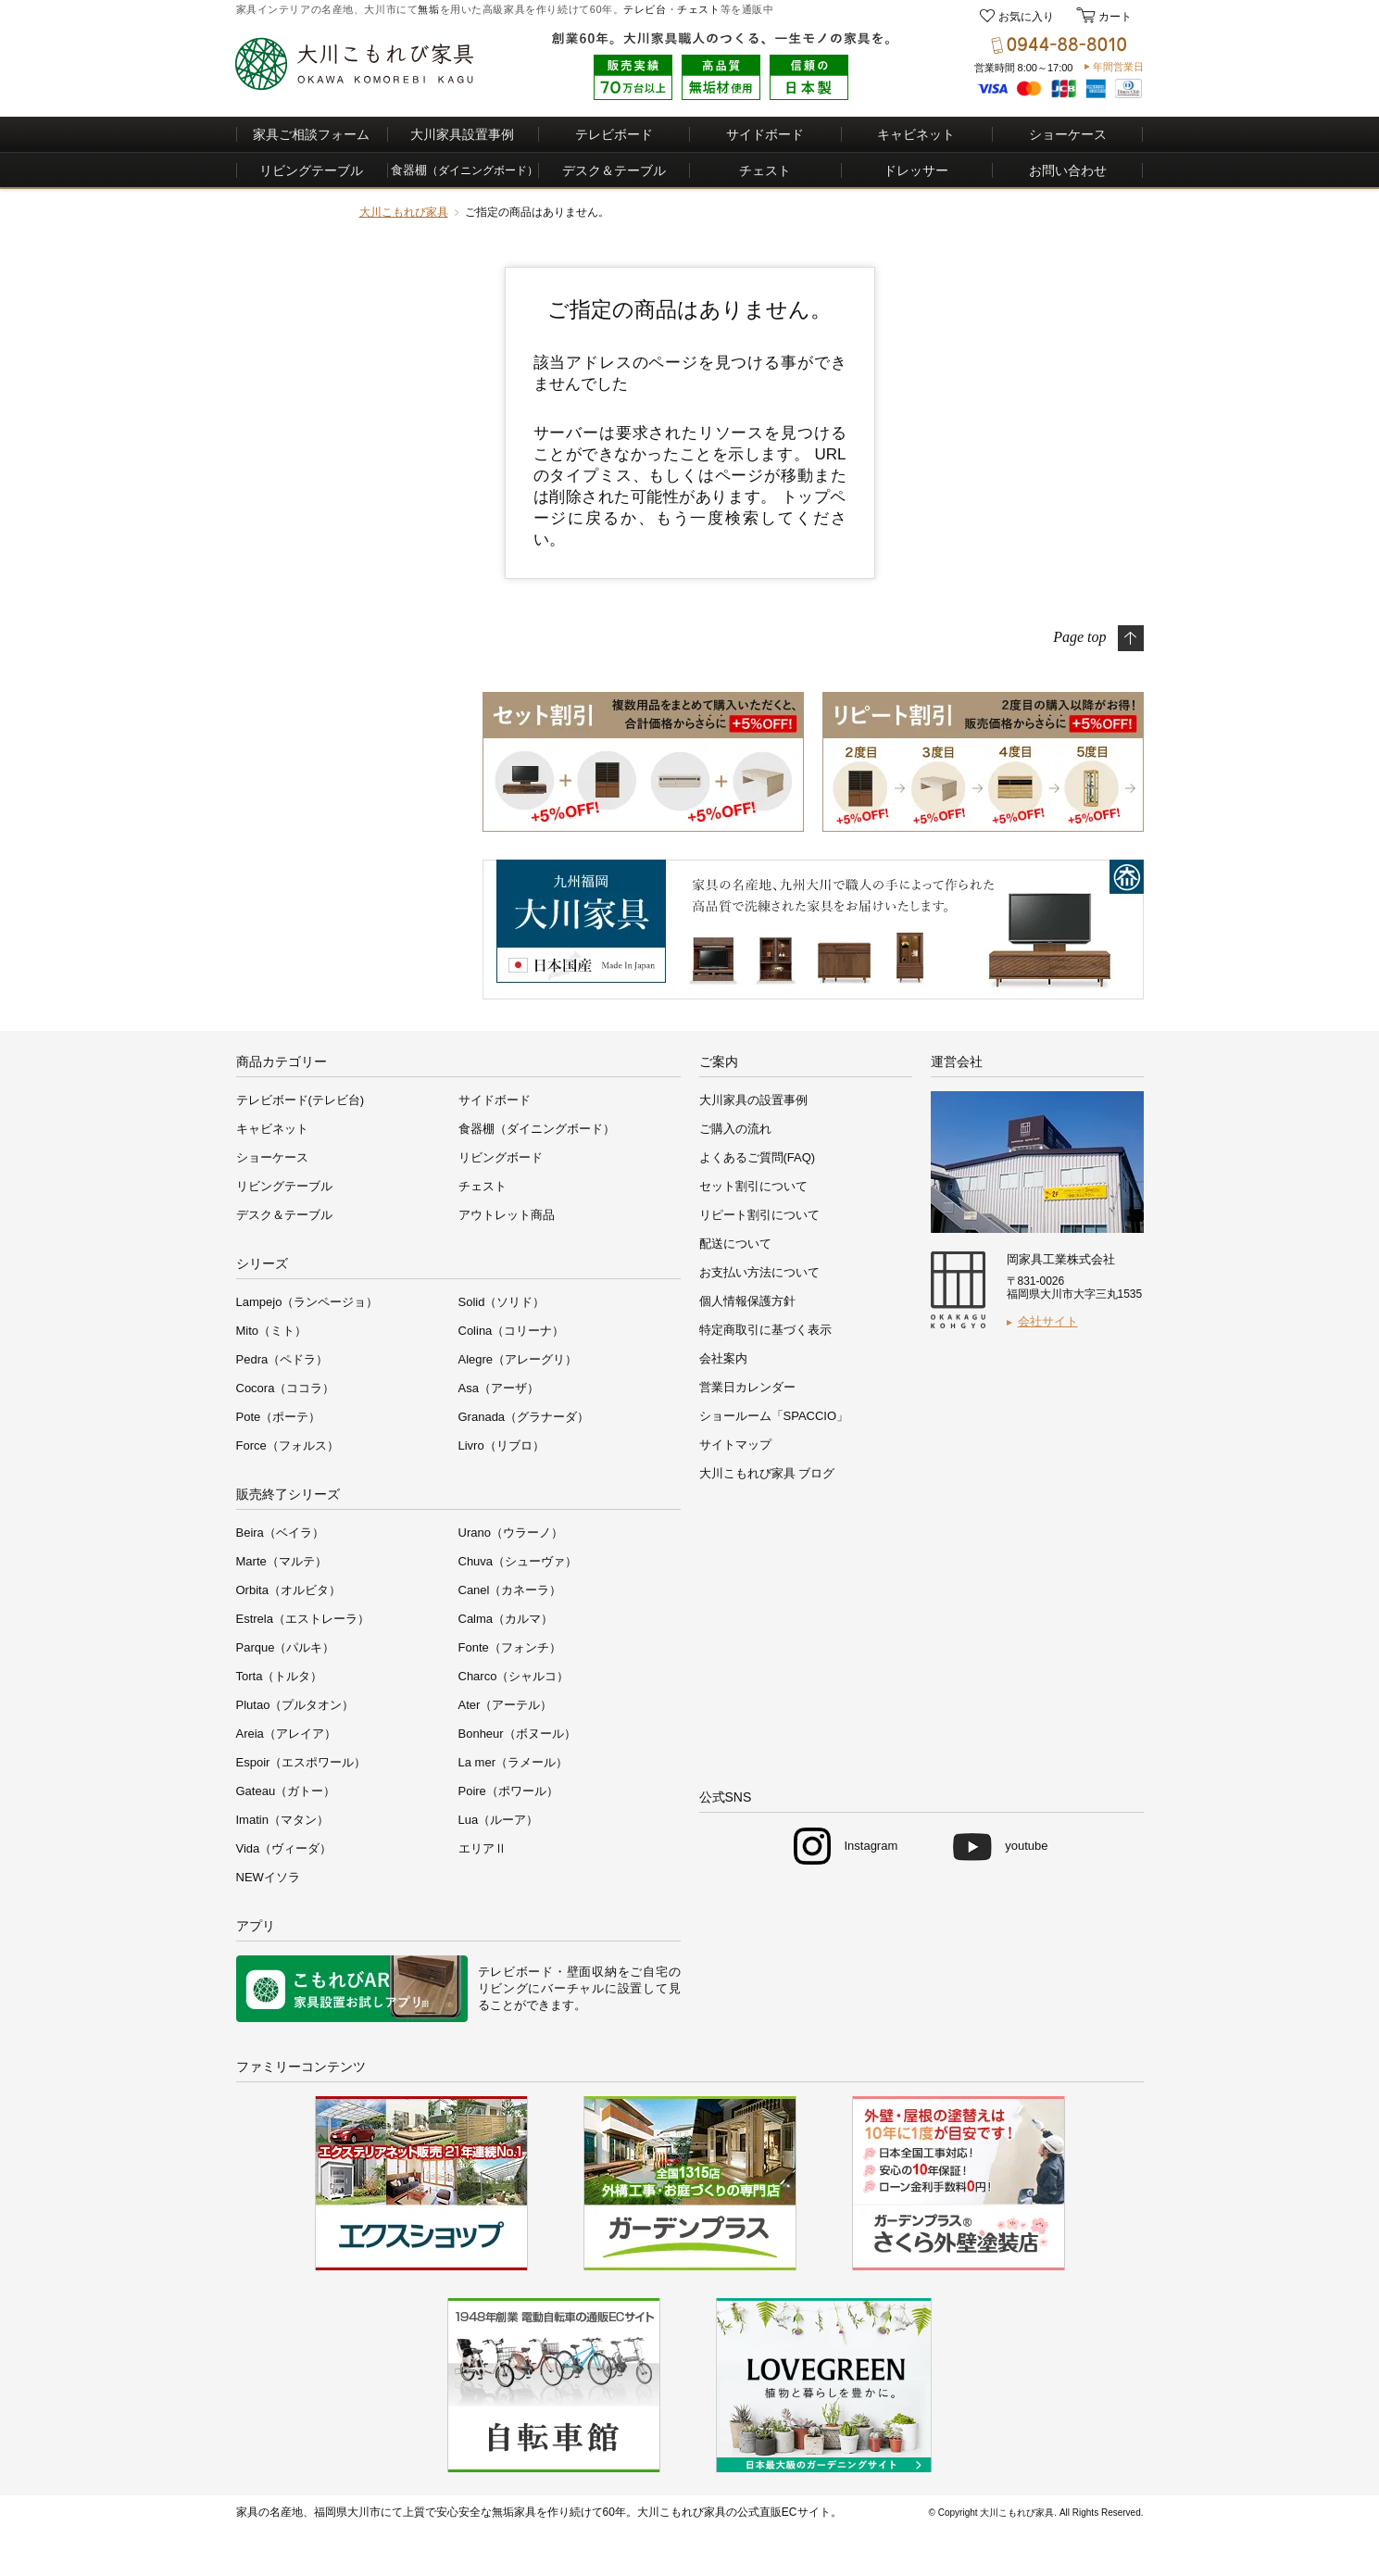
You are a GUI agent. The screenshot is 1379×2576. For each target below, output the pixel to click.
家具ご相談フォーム (311, 134)
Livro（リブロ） (501, 1445)
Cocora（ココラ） (285, 1388)
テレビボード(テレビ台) (300, 1100)
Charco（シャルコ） (514, 1676)
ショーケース (1068, 134)
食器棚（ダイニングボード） (536, 1129)
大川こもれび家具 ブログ (767, 1473)
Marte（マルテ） (281, 1561)
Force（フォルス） (287, 1445)
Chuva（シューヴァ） (518, 1561)
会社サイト (1048, 1321)
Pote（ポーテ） (278, 1417)
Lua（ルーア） (498, 1820)
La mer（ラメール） (513, 1762)
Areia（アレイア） (286, 1733)
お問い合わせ (1068, 170)
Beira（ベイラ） (280, 1532)
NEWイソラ (268, 1877)
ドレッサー (916, 170)
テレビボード (614, 134)
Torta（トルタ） (279, 1676)
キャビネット (916, 134)
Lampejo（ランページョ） (307, 1302)
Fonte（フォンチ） (509, 1647)
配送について (735, 1243)
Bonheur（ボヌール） (517, 1733)
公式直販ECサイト (784, 2512)
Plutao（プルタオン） (295, 1705)
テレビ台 (644, 9)
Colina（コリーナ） (511, 1331)
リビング (503, 1988)
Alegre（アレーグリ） (518, 1359)
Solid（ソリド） (501, 1302)
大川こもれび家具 (403, 212)
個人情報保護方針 (747, 1301)
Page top (1079, 636)
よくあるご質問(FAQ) (757, 1157)
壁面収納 (592, 1972)
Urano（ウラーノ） (510, 1532)
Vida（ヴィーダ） (284, 1848)
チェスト (698, 9)
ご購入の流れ (735, 1129)
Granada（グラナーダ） (524, 1417)
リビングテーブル (311, 170)
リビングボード (500, 1157)
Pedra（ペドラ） (282, 1359)
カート (1114, 16)
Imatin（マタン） (282, 1820)
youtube (1026, 1846)
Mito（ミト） (271, 1331)
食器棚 (464, 170)
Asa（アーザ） (498, 1388)
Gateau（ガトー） (286, 1791)
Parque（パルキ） (285, 1647)
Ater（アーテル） (505, 1705)
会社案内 (723, 1358)
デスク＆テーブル (614, 170)
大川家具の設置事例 (753, 1100)
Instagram (870, 1846)
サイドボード (765, 134)
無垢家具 (514, 2512)
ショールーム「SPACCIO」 (774, 1416)
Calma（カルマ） (506, 1619)
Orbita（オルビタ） (288, 1590)
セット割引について (753, 1186)
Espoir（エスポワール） (301, 1762)
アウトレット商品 (506, 1215)
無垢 (428, 9)
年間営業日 (1118, 66)
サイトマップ (735, 1444)
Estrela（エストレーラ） (303, 1619)
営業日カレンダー (747, 1387)
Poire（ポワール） (508, 1791)
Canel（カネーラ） (510, 1590)
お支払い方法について (759, 1272)
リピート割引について (759, 1215)
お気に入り (1026, 16)
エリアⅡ (482, 1848)
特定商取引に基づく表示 (765, 1330)
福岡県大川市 (347, 2512)
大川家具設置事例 (462, 134)
